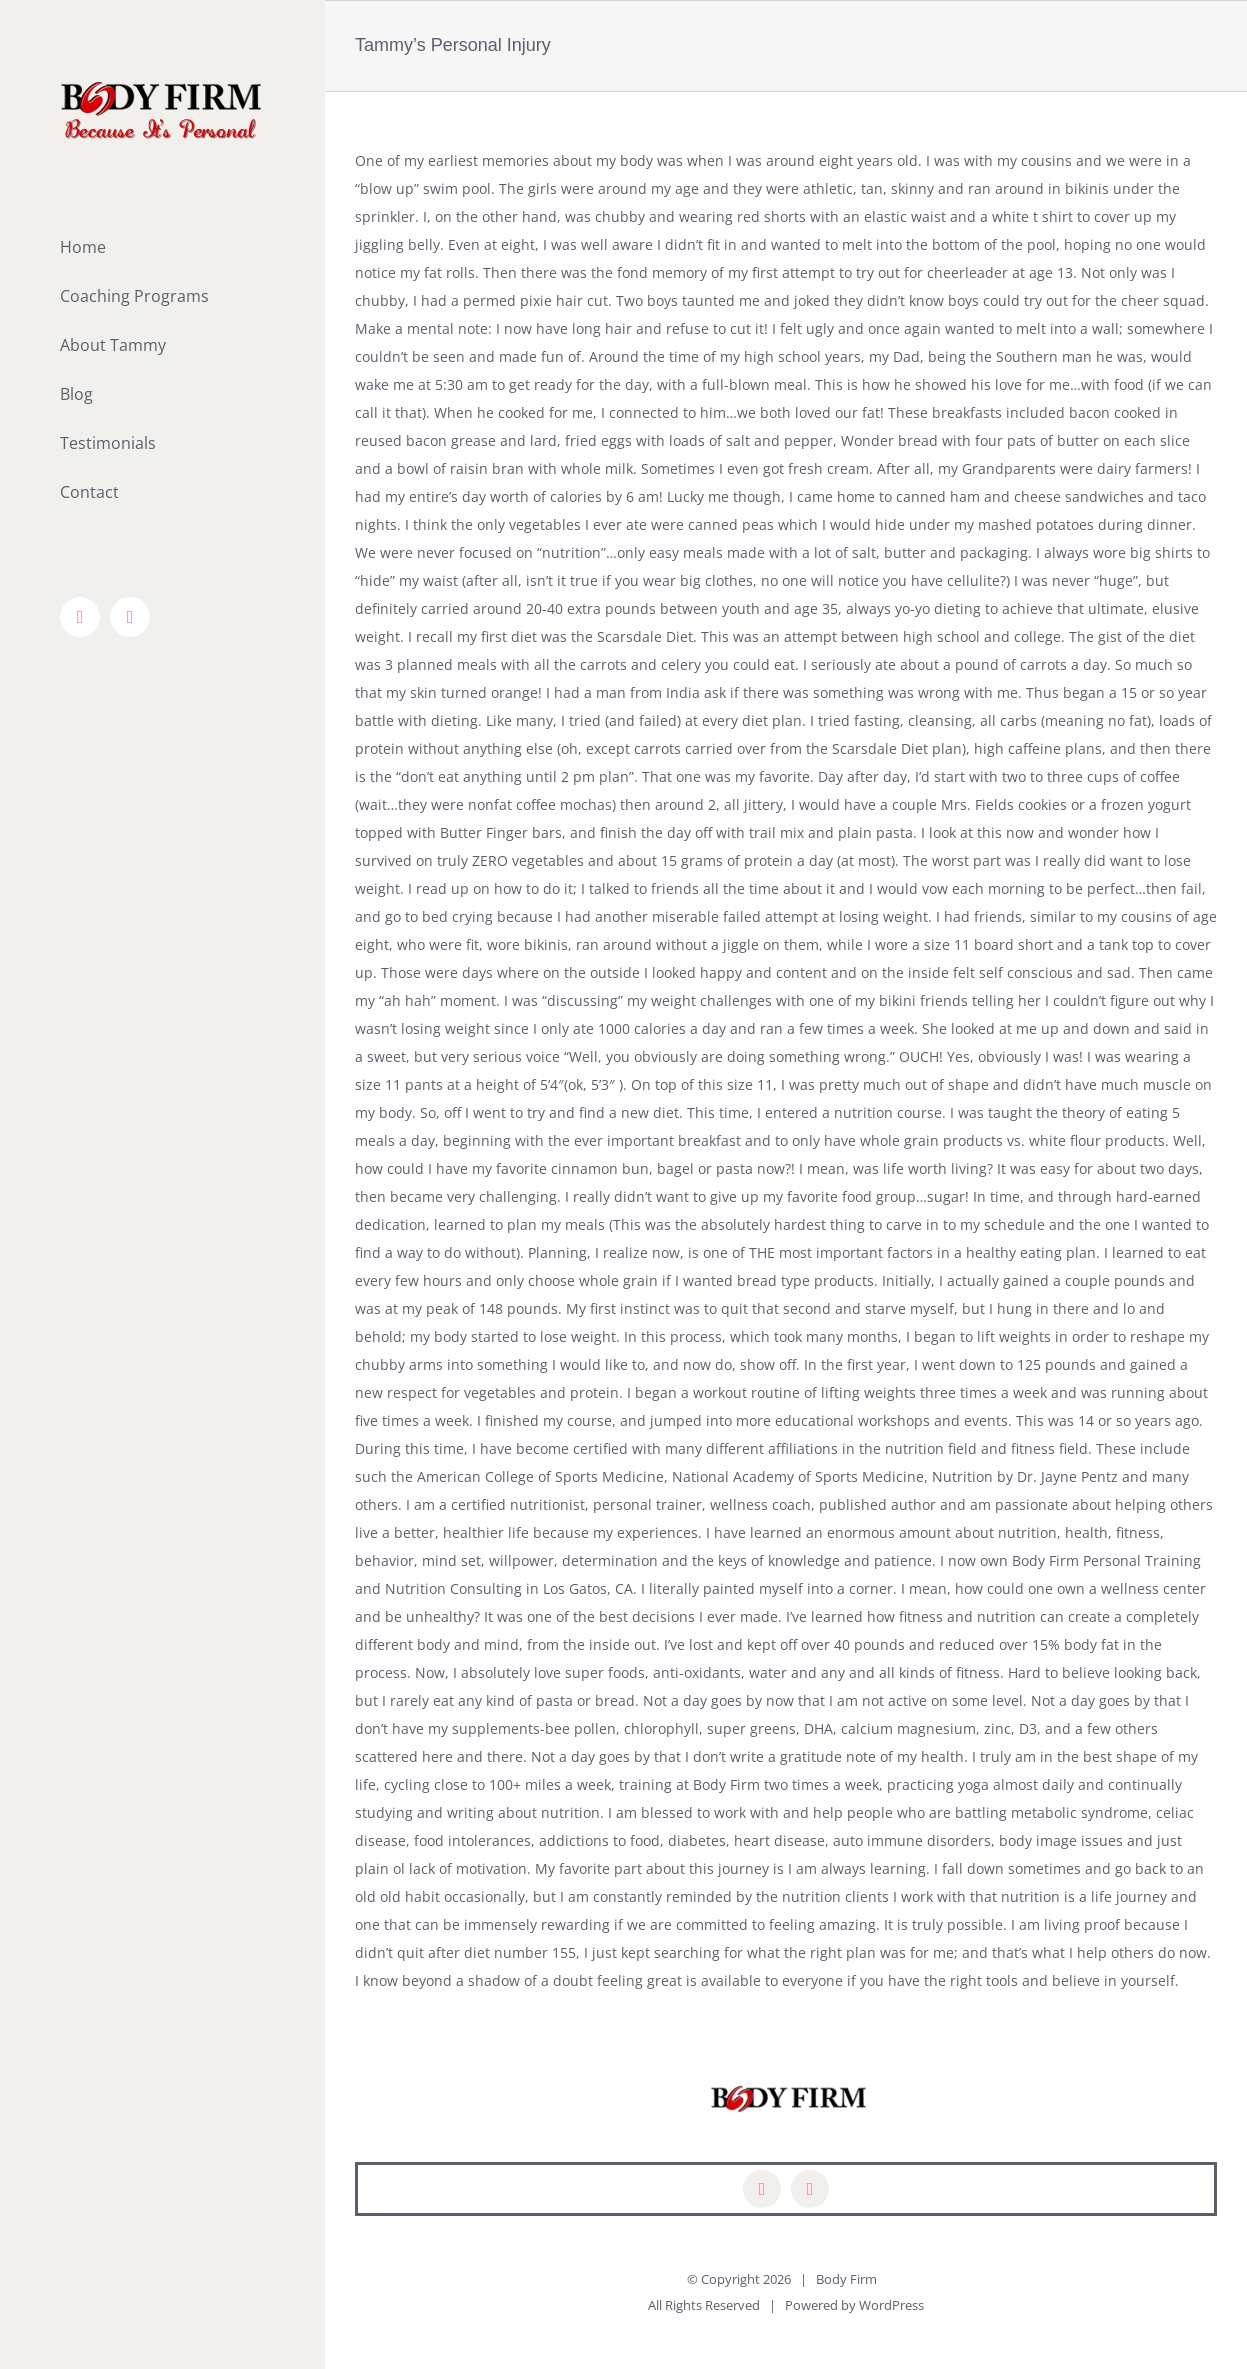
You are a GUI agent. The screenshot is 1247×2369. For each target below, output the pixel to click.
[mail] (810, 2189)
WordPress (891, 2305)
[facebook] (762, 2189)
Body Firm (846, 2279)
